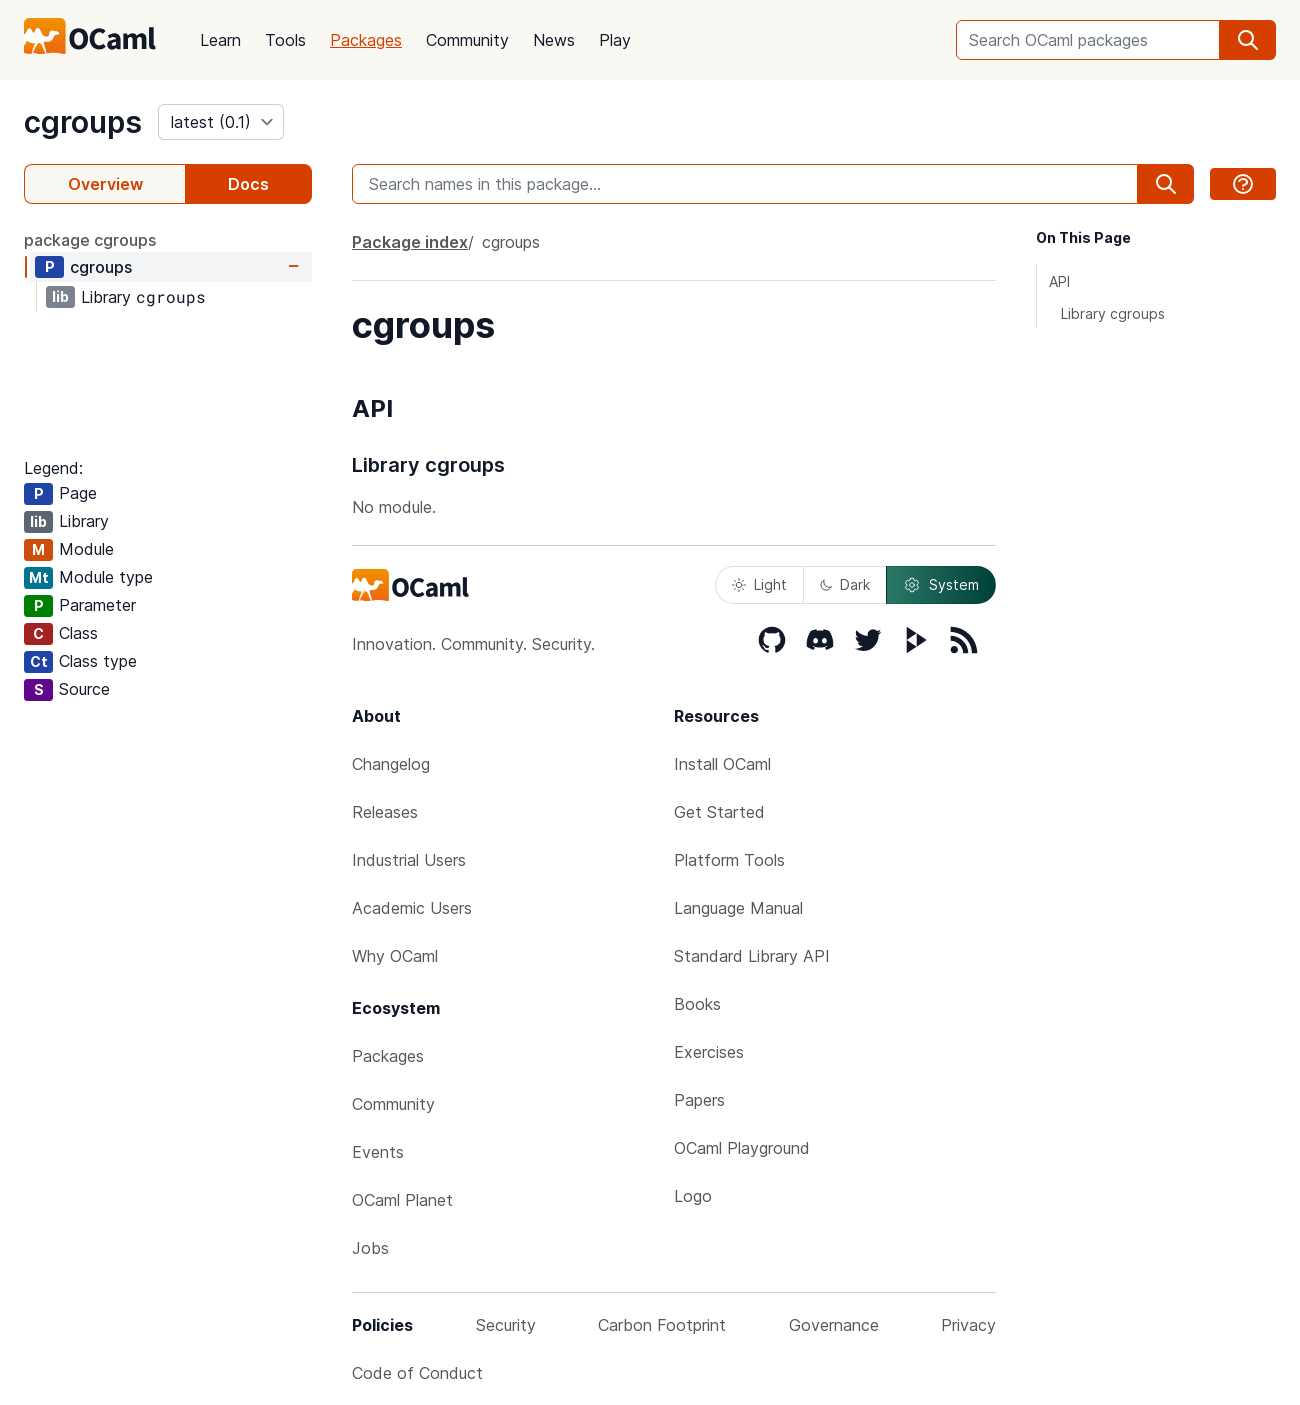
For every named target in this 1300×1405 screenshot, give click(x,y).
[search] (1248, 40)
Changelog (391, 764)
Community (467, 40)
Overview (105, 184)
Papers (699, 1100)
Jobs (370, 1248)
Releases (385, 812)
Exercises (709, 1052)
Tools (285, 40)
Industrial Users (409, 860)
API (1059, 281)
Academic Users (412, 908)
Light (759, 584)
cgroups (83, 122)
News (554, 40)
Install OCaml (722, 764)
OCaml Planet (402, 1200)
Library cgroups (1113, 313)
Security (506, 1325)
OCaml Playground (742, 1148)
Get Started (719, 812)
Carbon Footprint (662, 1325)
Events (378, 1152)
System (941, 585)
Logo (693, 1196)
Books (697, 1004)
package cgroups (90, 240)
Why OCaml (395, 956)
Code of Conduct (417, 1373)
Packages (366, 40)
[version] (221, 122)
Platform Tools (729, 860)
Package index (410, 242)
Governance (834, 1325)
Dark (845, 584)
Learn (220, 40)
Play (615, 40)
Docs (248, 184)
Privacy (968, 1325)
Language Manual (738, 908)
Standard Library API (752, 956)
